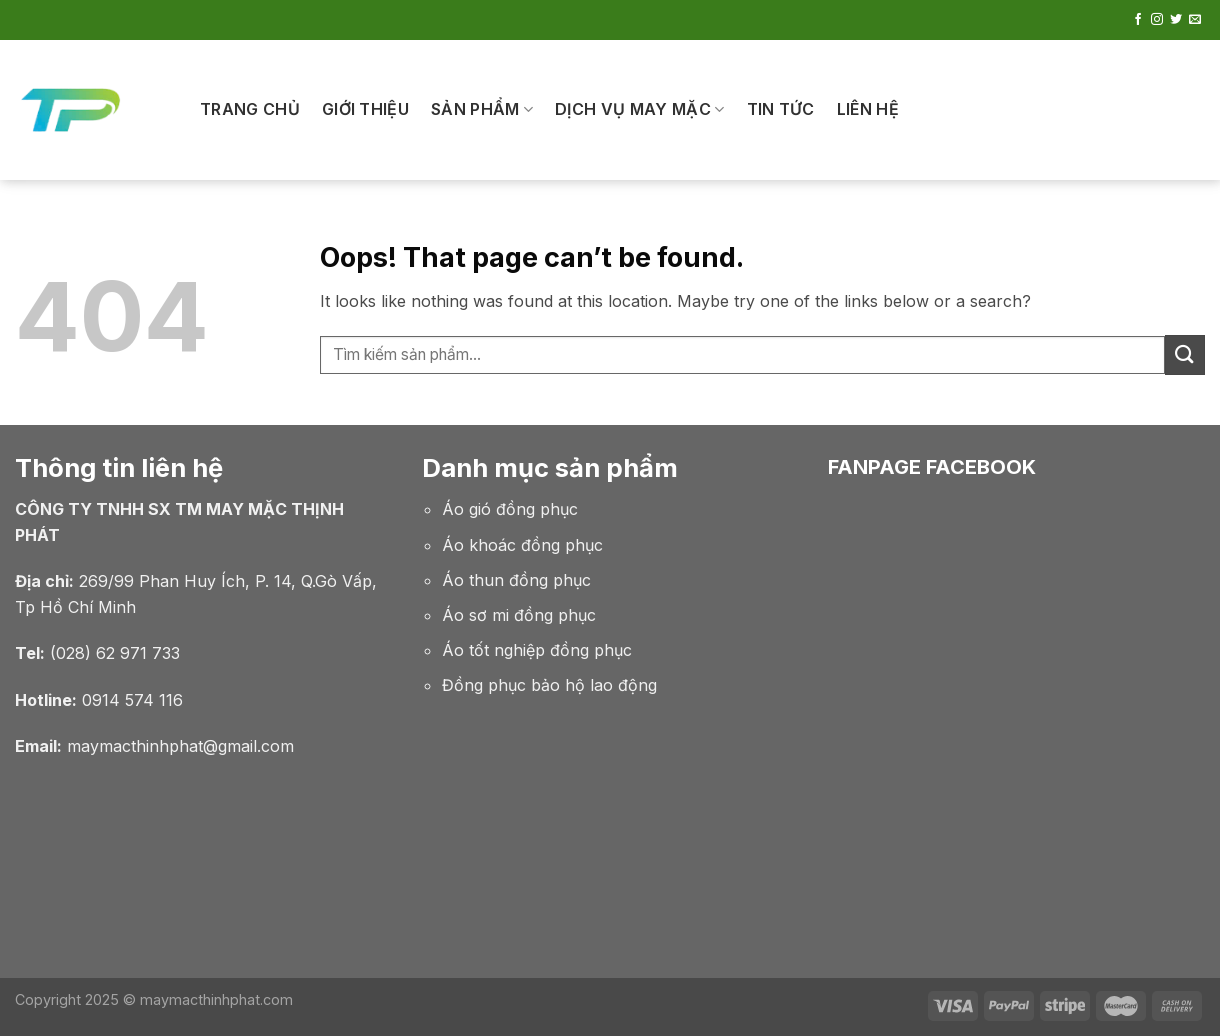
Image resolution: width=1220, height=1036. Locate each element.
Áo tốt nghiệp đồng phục (537, 650)
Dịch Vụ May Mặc (639, 109)
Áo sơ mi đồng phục (519, 615)
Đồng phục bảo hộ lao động (549, 685)
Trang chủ (250, 109)
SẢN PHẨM (482, 109)
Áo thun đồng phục (516, 580)
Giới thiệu (365, 109)
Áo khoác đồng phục (522, 545)
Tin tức (781, 109)
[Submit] (1185, 354)
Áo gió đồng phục (510, 509)
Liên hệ (868, 109)
